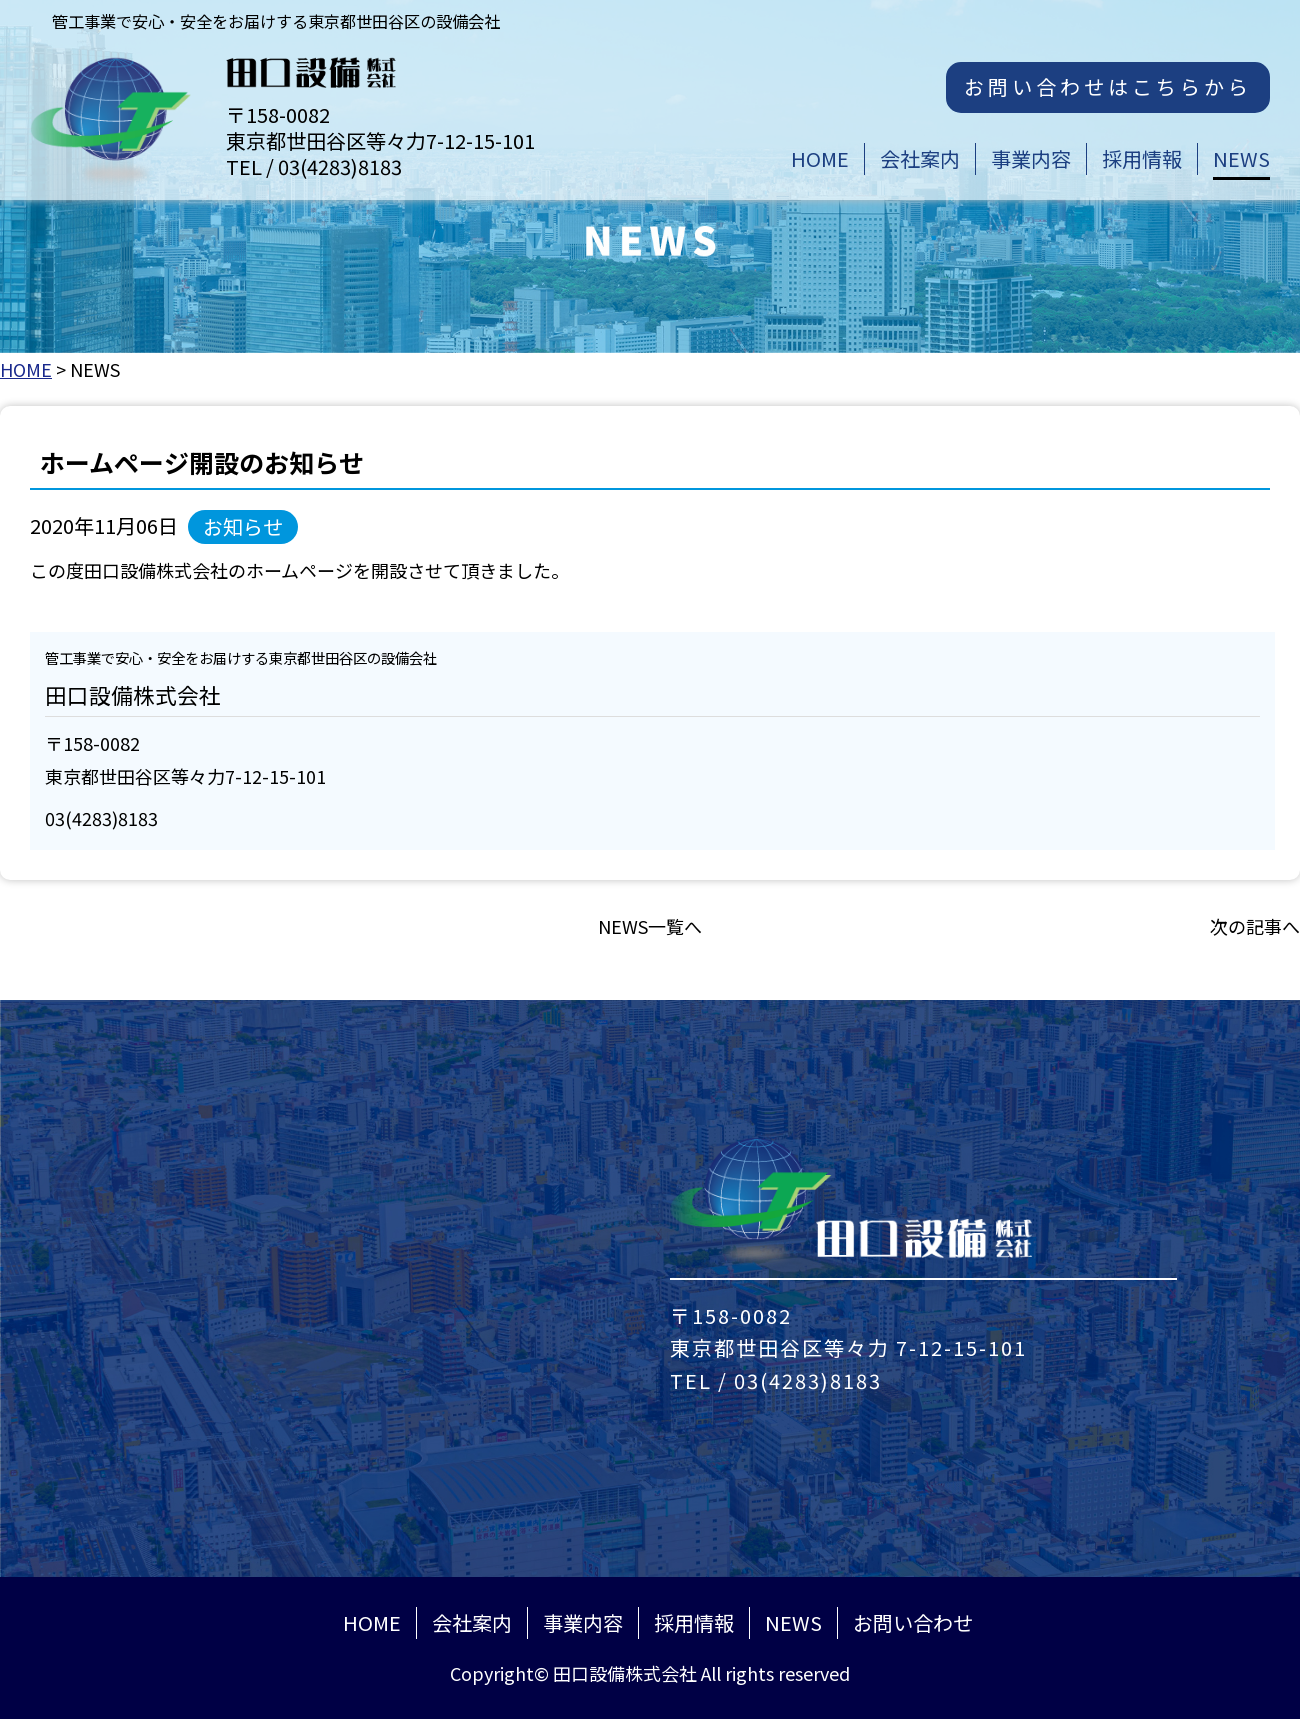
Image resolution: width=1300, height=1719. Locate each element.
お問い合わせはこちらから (1108, 86)
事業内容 (583, 1622)
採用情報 (694, 1622)
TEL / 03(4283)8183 (776, 1380)
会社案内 (472, 1622)
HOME (26, 369)
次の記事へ (1255, 926)
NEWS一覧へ (650, 926)
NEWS (793, 1622)
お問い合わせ (913, 1622)
